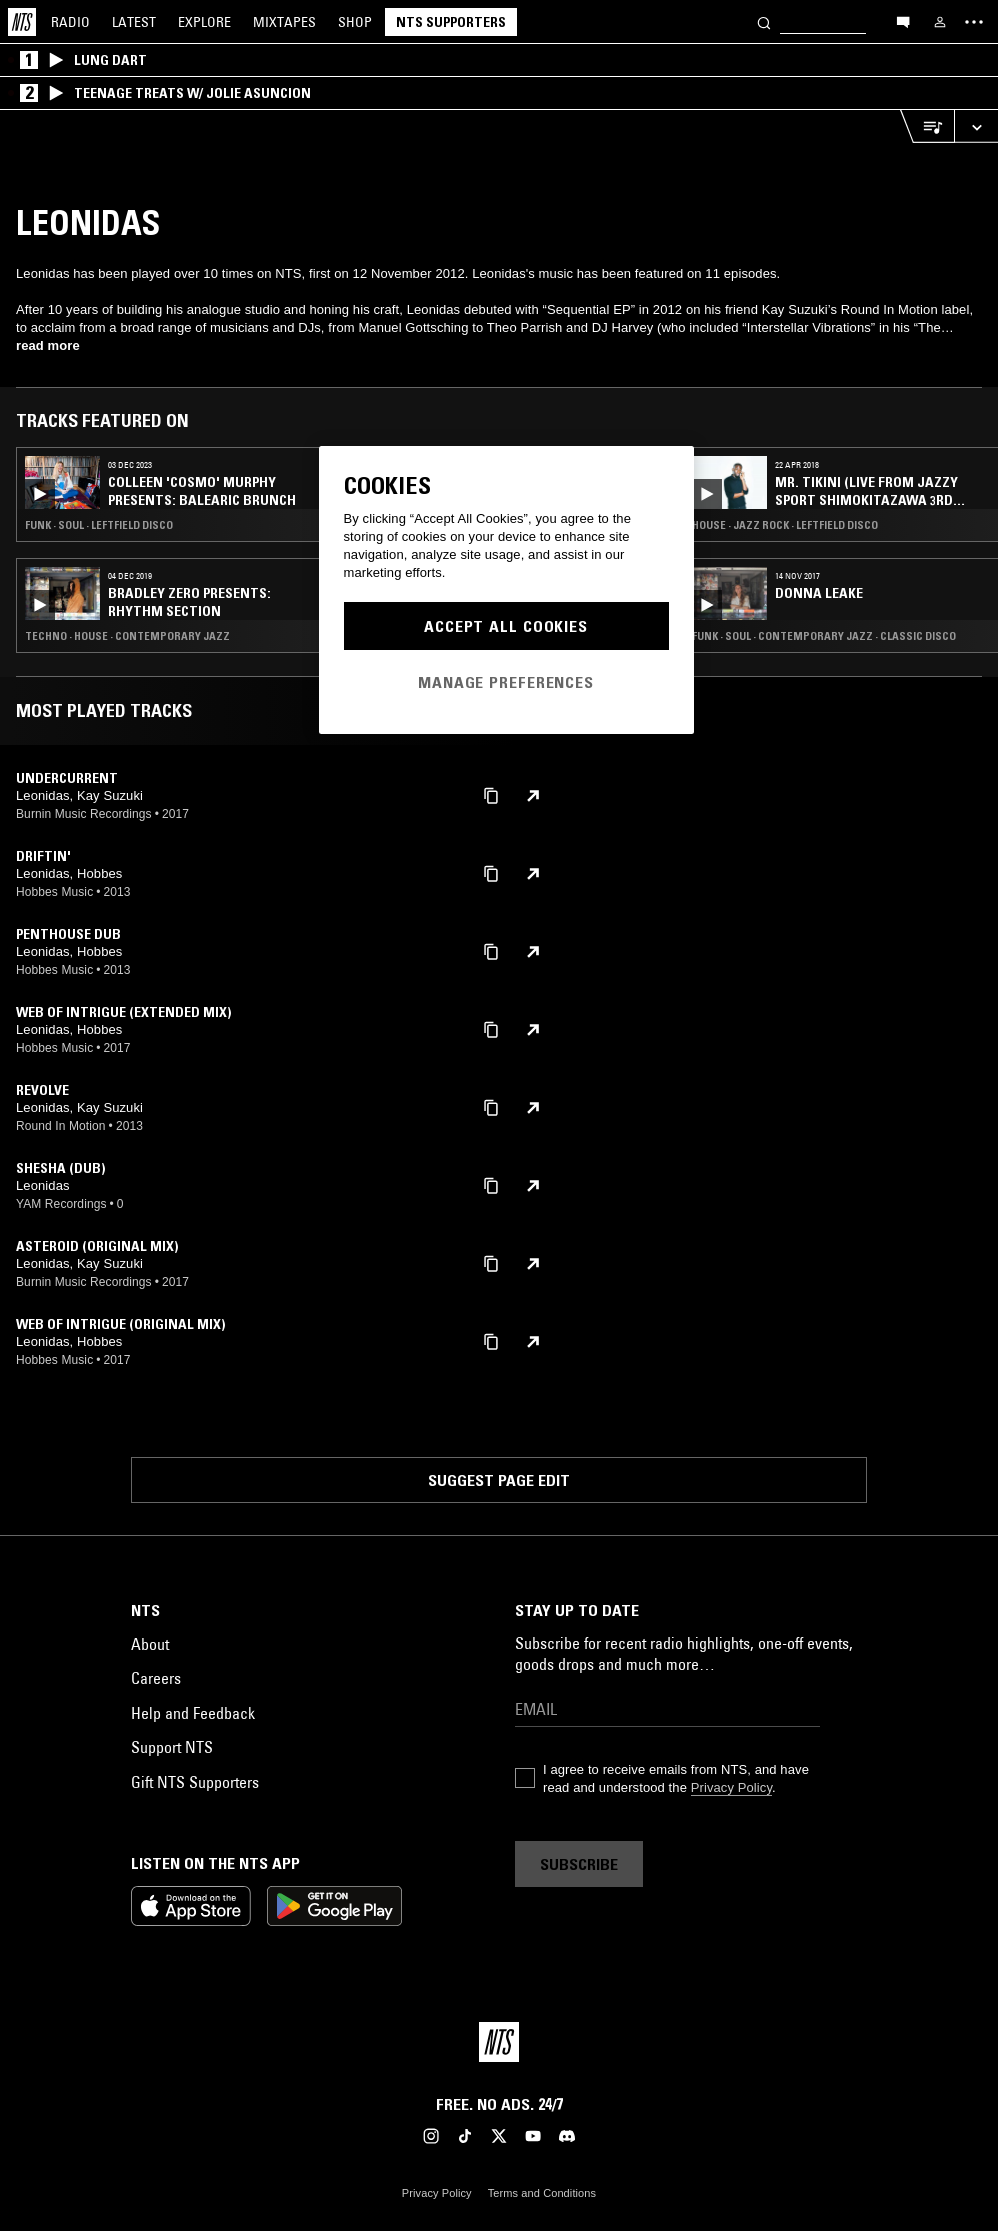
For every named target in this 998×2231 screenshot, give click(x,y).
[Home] (22, 22)
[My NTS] (940, 22)
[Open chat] (903, 21)
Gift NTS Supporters (195, 1782)
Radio (70, 22)
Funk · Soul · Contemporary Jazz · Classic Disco (824, 636)
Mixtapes (284, 22)
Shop (355, 22)
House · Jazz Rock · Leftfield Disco (785, 525)
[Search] (764, 21)
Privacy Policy (731, 1787)
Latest (134, 22)
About (150, 1644)
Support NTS (172, 1747)
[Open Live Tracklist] (927, 126)
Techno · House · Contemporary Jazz (127, 636)
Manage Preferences (506, 682)
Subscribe (579, 1864)
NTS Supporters (451, 22)
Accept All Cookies (506, 626)
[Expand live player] (976, 126)
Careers (156, 1678)
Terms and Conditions (542, 2193)
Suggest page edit (499, 1480)
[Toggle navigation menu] (974, 22)
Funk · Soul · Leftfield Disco (99, 525)
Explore (204, 22)
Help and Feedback (193, 1713)
